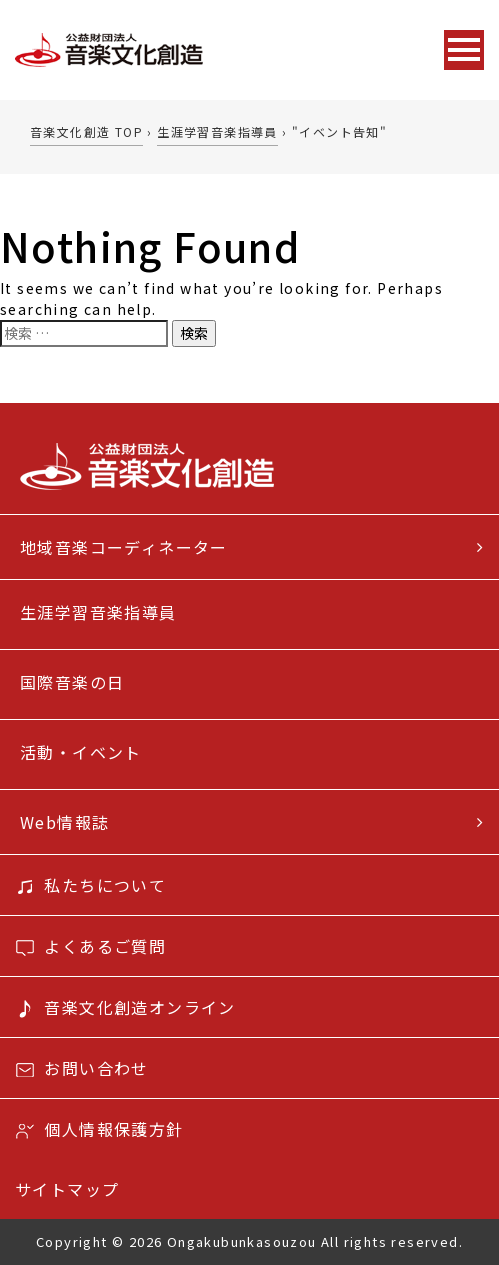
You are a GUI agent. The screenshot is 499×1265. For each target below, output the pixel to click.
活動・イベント (81, 752)
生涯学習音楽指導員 (98, 612)
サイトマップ (67, 1189)
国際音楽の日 (72, 682)
